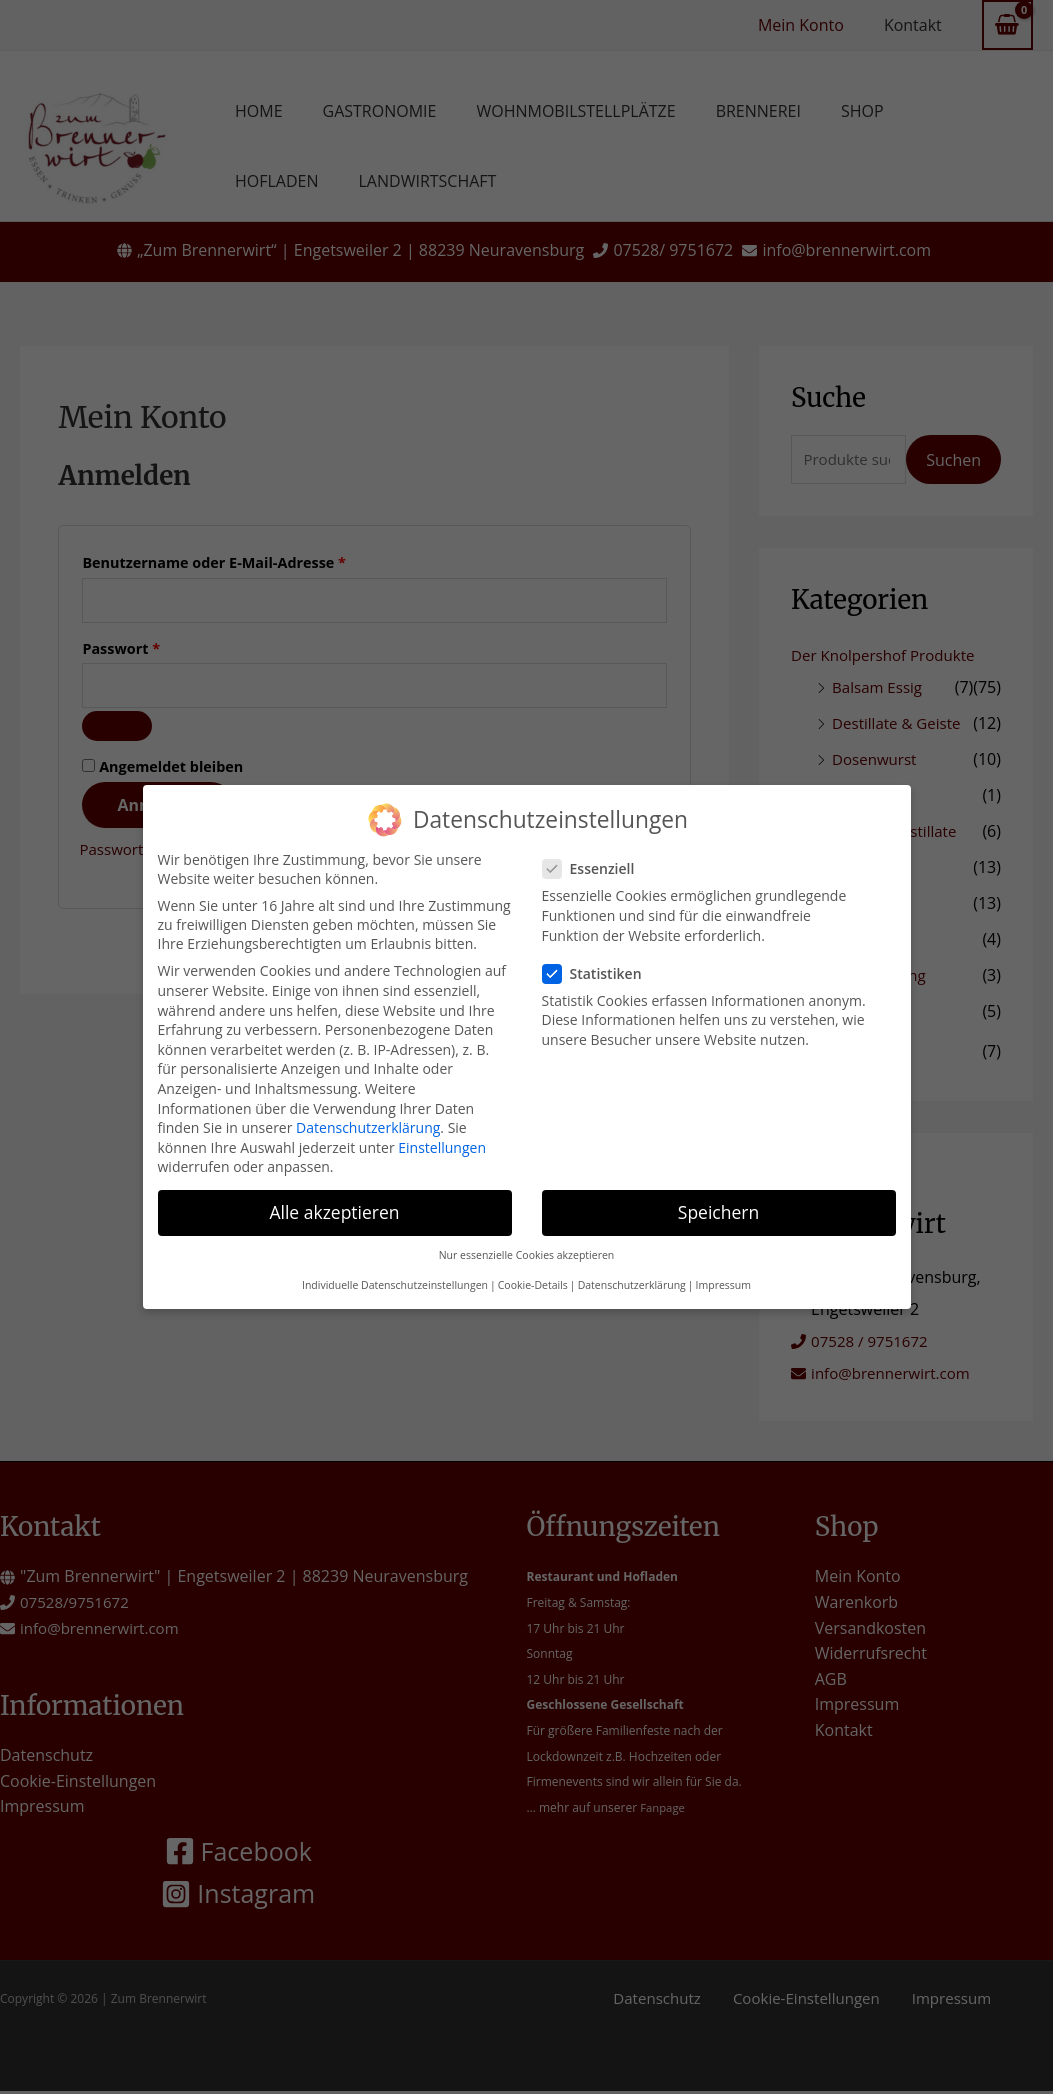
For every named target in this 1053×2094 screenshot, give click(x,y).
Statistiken (598, 964)
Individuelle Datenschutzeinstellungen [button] (395, 1277)
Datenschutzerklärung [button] (632, 1277)
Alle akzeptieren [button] (334, 1204)
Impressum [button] (723, 1277)
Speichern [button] (718, 1204)
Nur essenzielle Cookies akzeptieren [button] (527, 1246)
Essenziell (595, 860)
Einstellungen (442, 1138)
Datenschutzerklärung (368, 1118)
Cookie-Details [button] (533, 1277)
